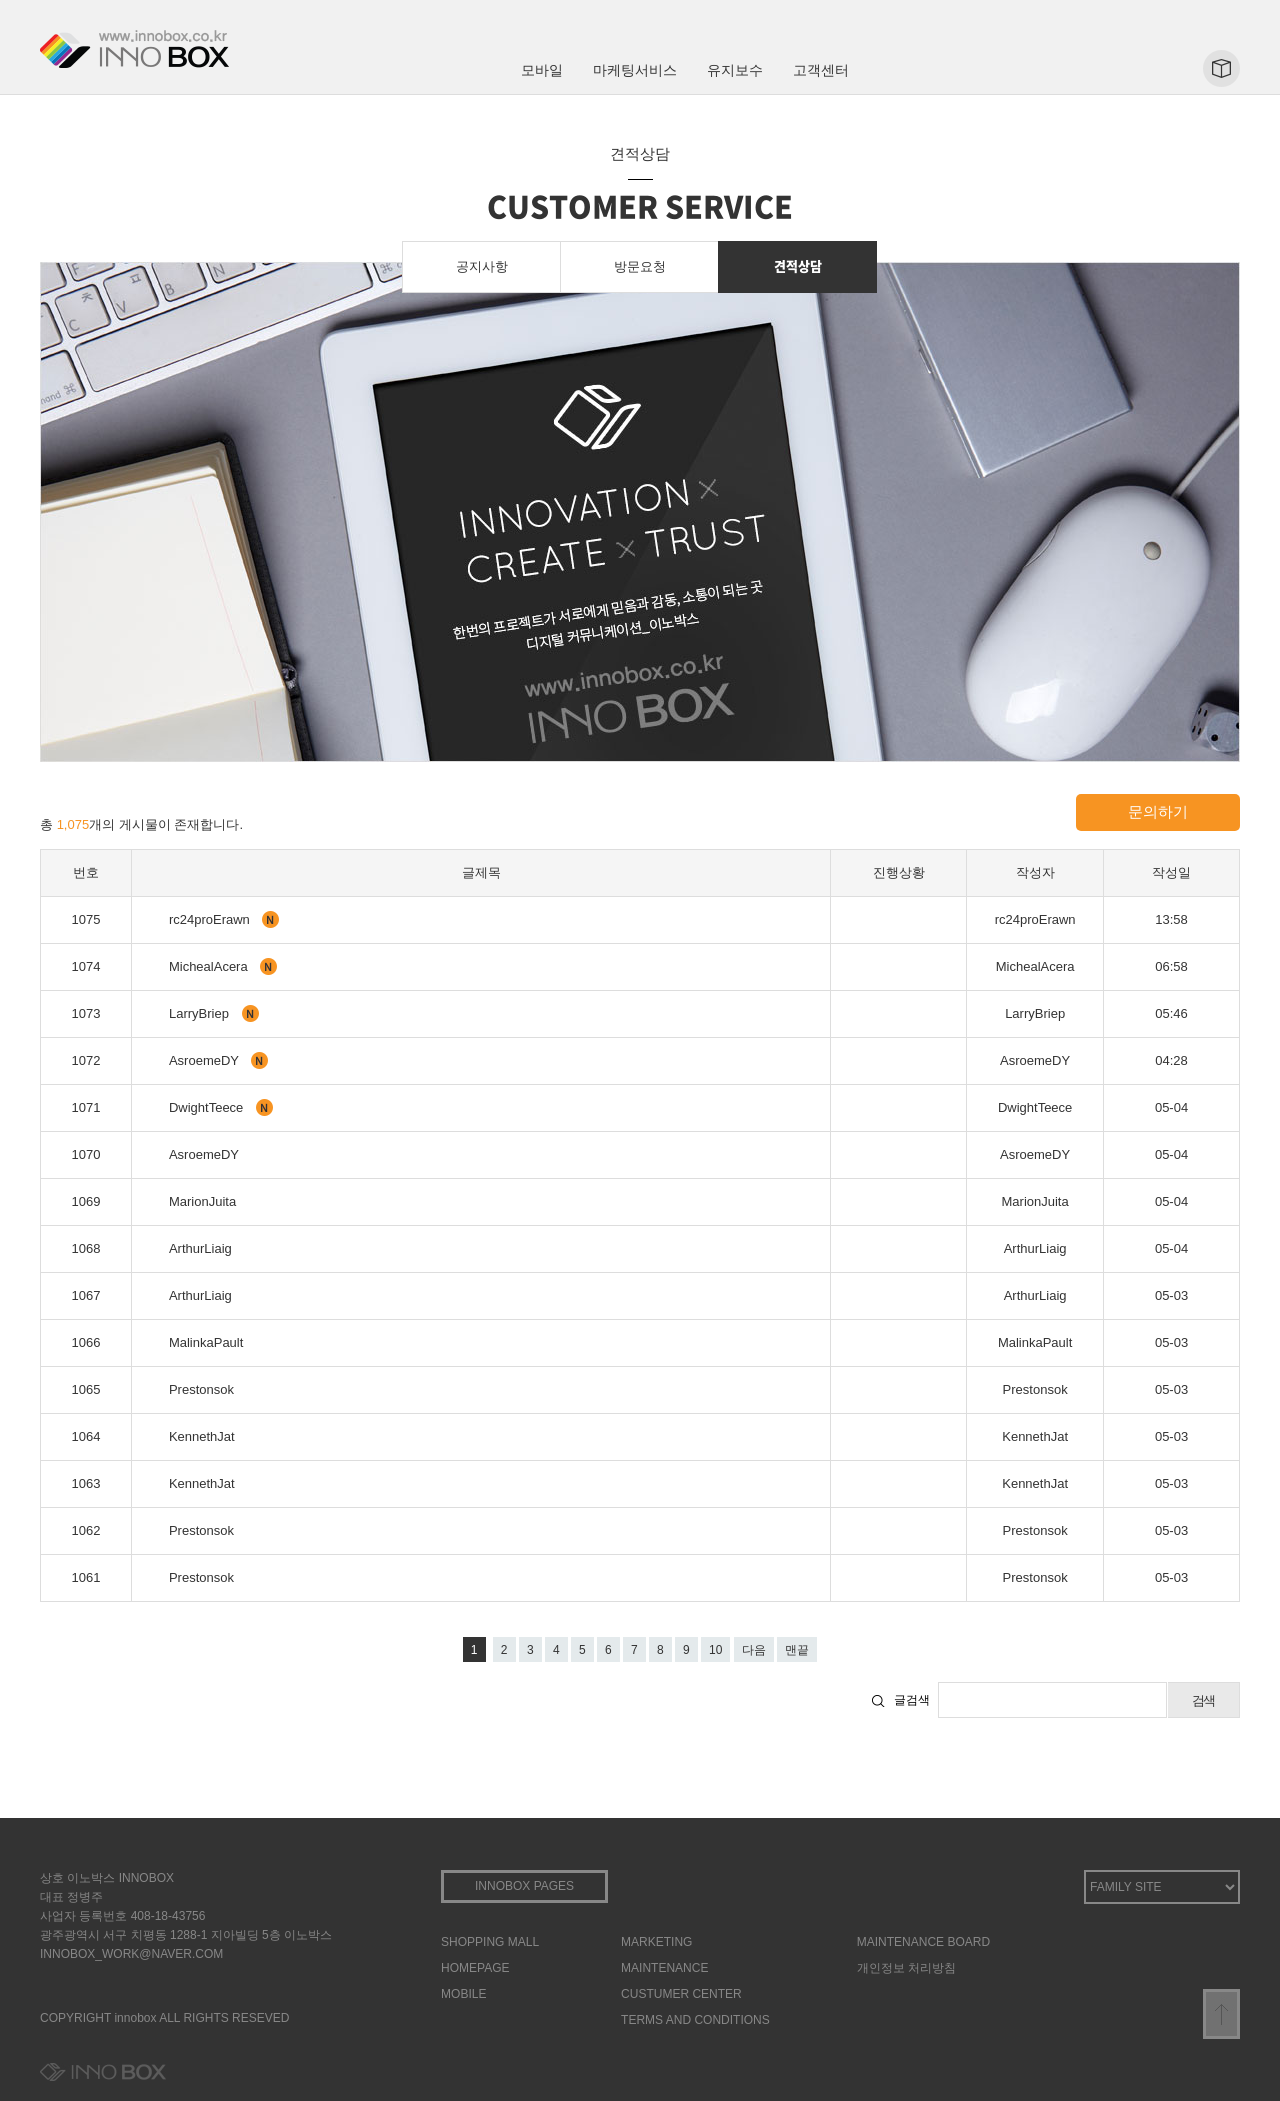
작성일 (1171, 872)
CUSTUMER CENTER (681, 1994)
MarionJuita (202, 1201)
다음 (754, 1650)
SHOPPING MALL (490, 1942)
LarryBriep (201, 1013)
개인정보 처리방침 (906, 1968)
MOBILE (463, 1994)
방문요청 (640, 266)
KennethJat (202, 1436)
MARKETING (656, 1942)
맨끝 (797, 1650)
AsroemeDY (205, 1060)
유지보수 (735, 70)
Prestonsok (201, 1389)
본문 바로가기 (0, 0)
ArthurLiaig (200, 1248)
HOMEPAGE (475, 1968)
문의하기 (1158, 811)
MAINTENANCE (664, 1968)
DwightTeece (208, 1107)
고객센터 (821, 70)
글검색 (912, 1700)
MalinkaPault (206, 1342)
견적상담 (798, 265)
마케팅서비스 (635, 70)
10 (715, 1650)
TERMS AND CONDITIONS (695, 2020)
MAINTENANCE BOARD (923, 1942)
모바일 (542, 70)
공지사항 (482, 266)
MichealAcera (210, 966)
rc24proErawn (211, 919)
